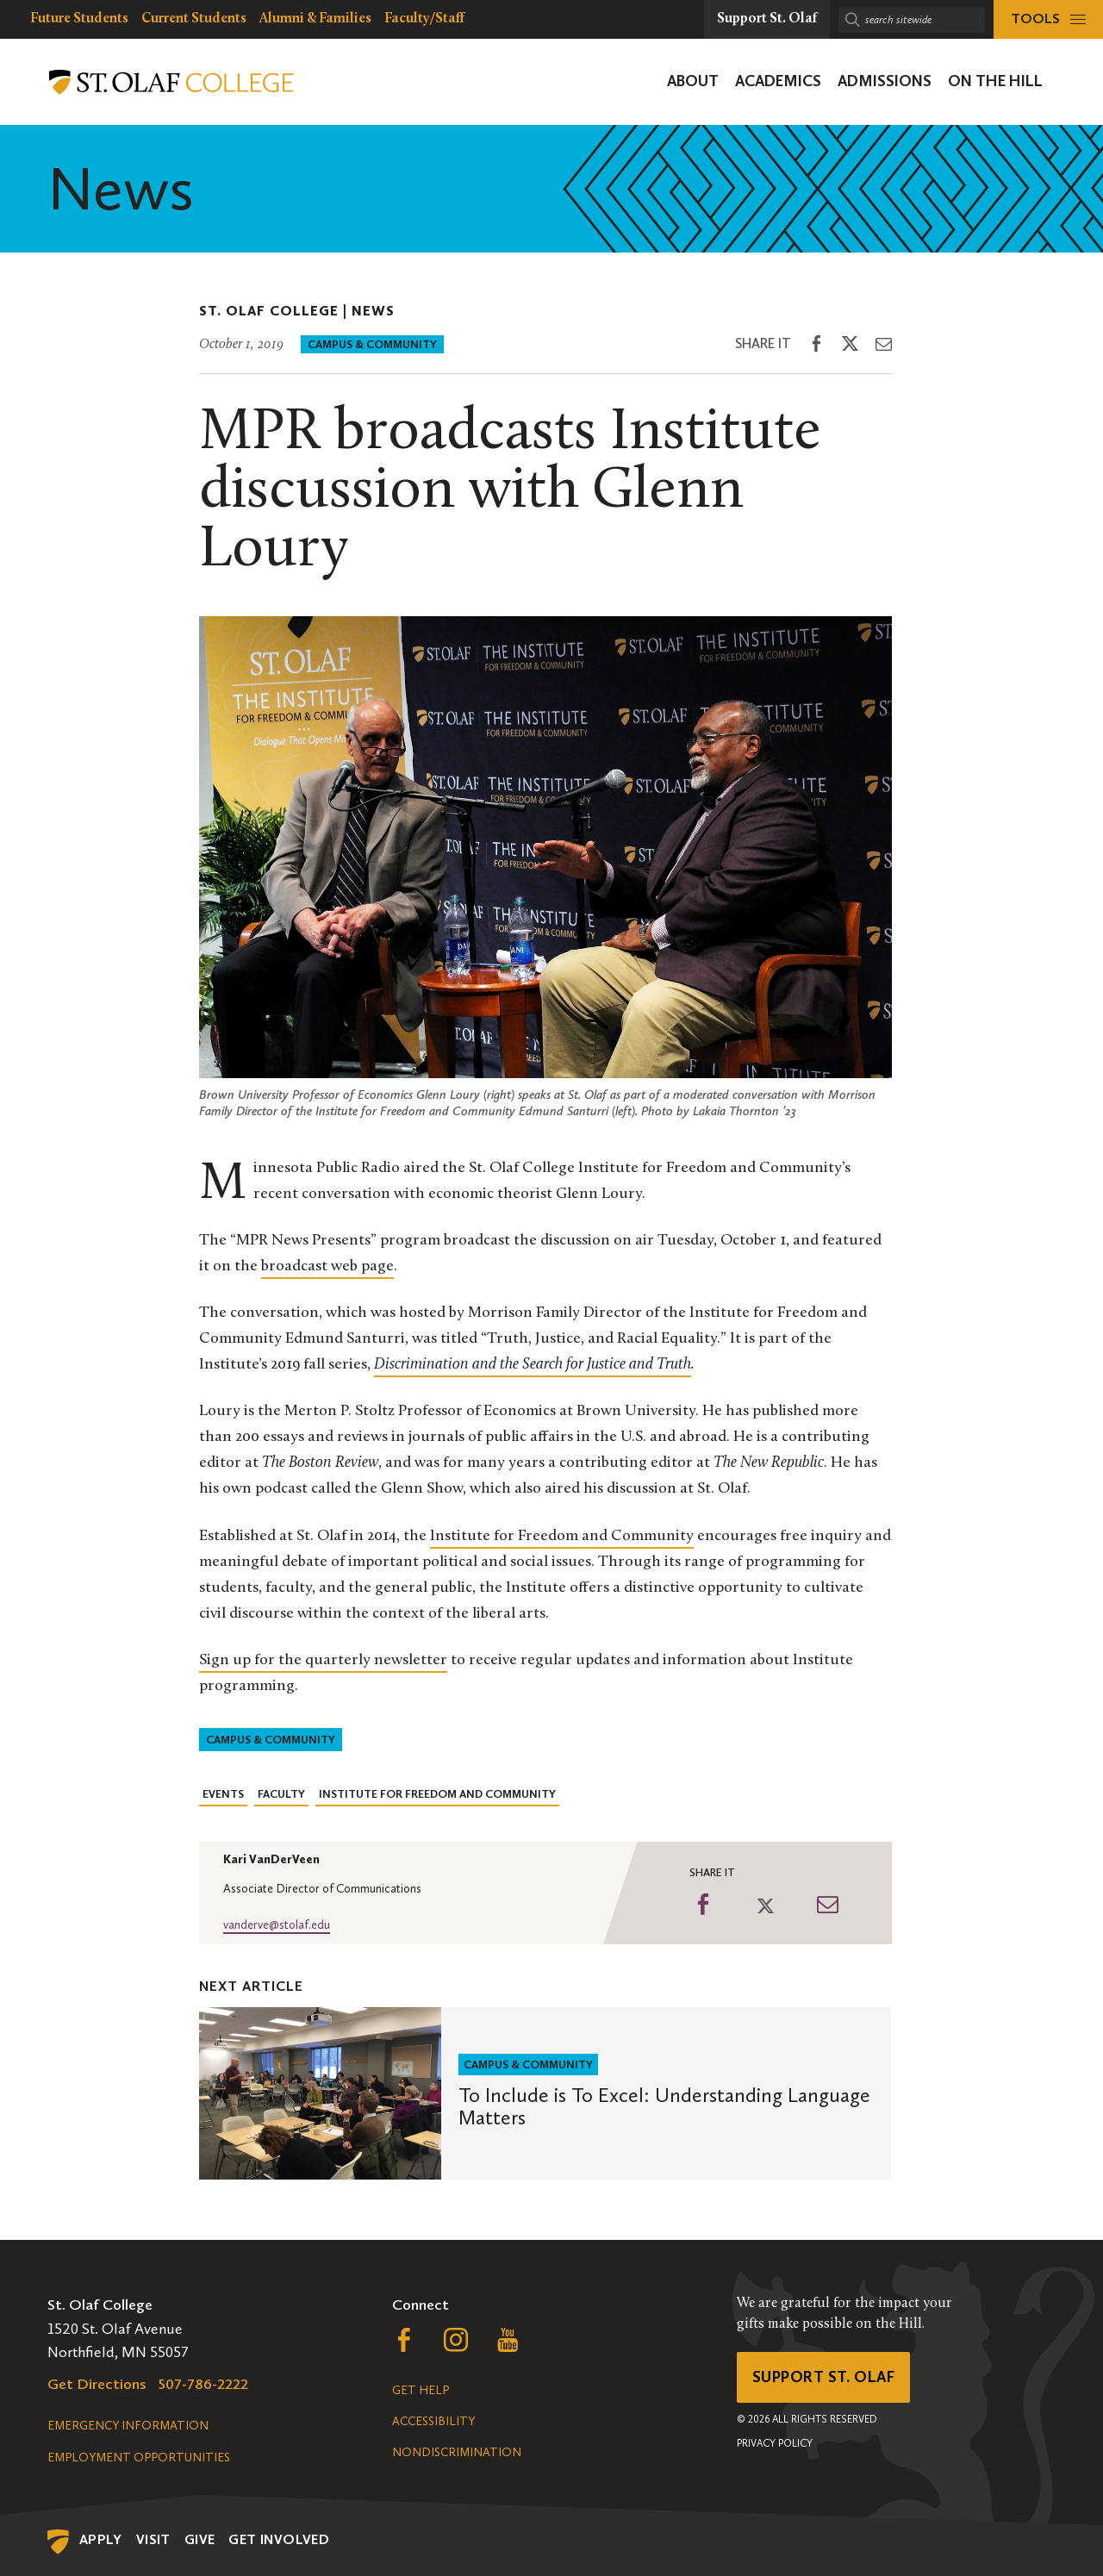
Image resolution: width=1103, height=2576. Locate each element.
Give (199, 2539)
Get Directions (96, 2383)
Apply (100, 2539)
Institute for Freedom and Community (437, 1793)
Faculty (281, 1793)
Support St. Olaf (823, 2376)
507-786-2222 (203, 2383)
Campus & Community (372, 344)
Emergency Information (128, 2425)
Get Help (420, 2390)
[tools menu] (1048, 19)
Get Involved (278, 2539)
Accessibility (433, 2421)
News (373, 311)
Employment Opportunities (138, 2457)
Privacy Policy (775, 2443)
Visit (153, 2539)
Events (223, 1793)
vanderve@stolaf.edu (276, 1925)
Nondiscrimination (456, 2452)
